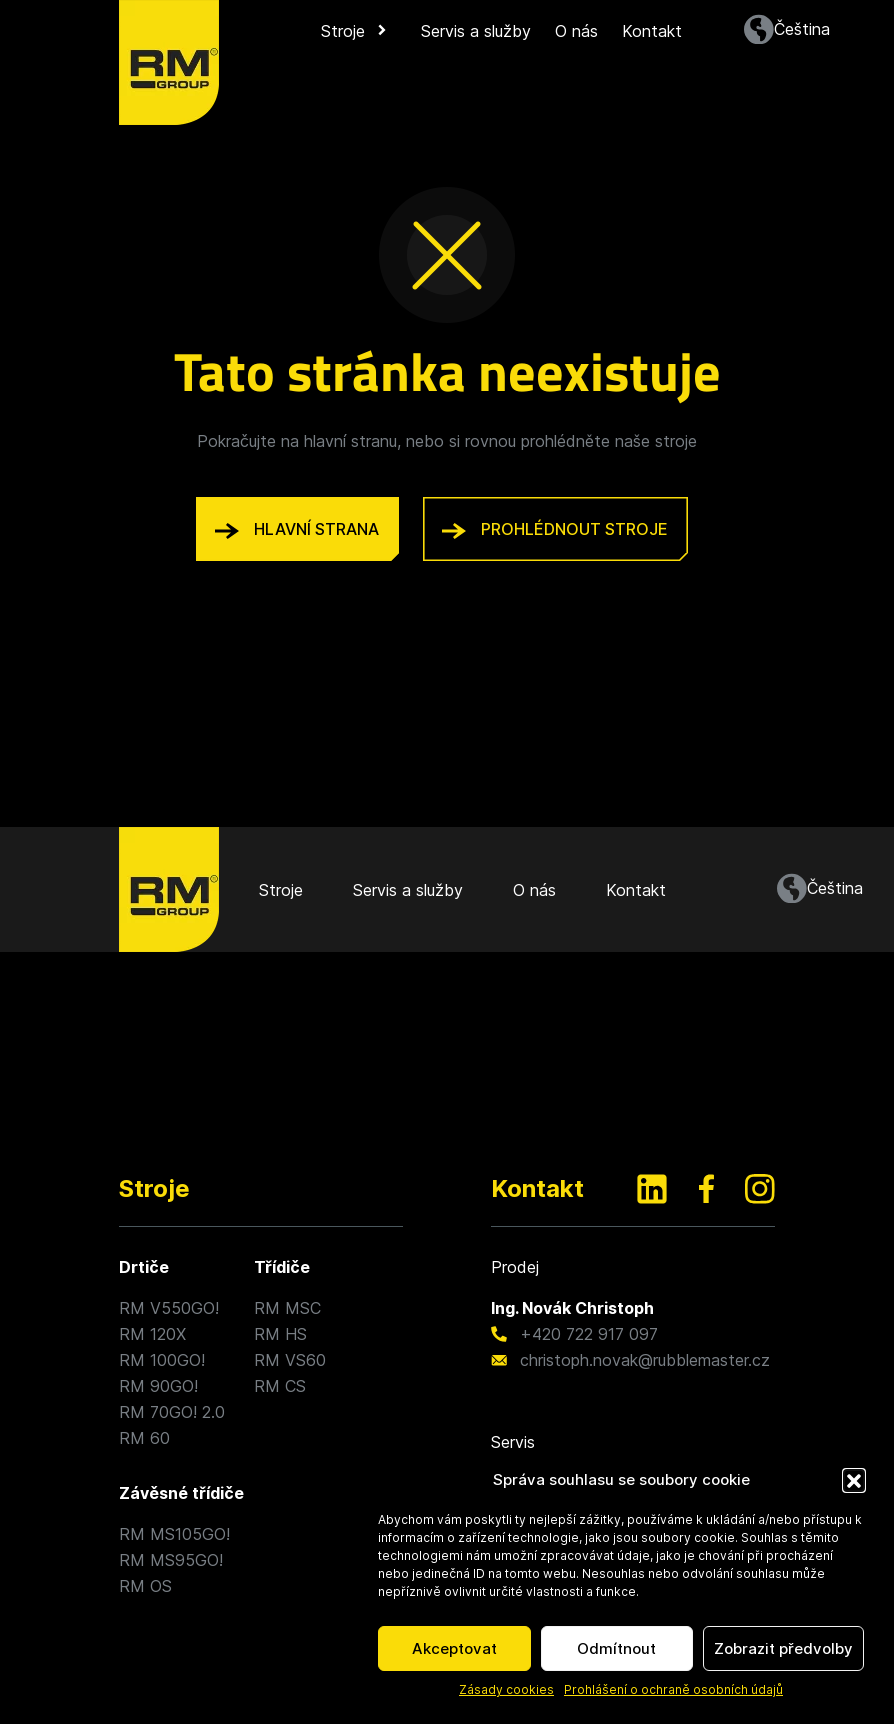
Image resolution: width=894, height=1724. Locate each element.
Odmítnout (616, 1648)
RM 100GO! (162, 1360)
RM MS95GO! (171, 1560)
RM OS (145, 1586)
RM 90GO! (158, 1386)
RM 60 (144, 1438)
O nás (576, 31)
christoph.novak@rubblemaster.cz (645, 1360)
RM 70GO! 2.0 (172, 1412)
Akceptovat (454, 1648)
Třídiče (282, 1267)
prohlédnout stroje (555, 529)
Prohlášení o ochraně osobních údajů (673, 1689)
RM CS (280, 1386)
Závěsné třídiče (181, 1493)
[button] (854, 1480)
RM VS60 (290, 1360)
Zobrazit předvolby (783, 1648)
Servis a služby (476, 31)
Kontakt (652, 31)
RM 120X (152, 1334)
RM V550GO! (169, 1308)
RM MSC (287, 1308)
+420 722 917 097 (589, 1334)
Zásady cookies (506, 1689)
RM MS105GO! (174, 1534)
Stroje (355, 31)
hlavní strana (297, 529)
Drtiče (144, 1267)
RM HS (280, 1334)
